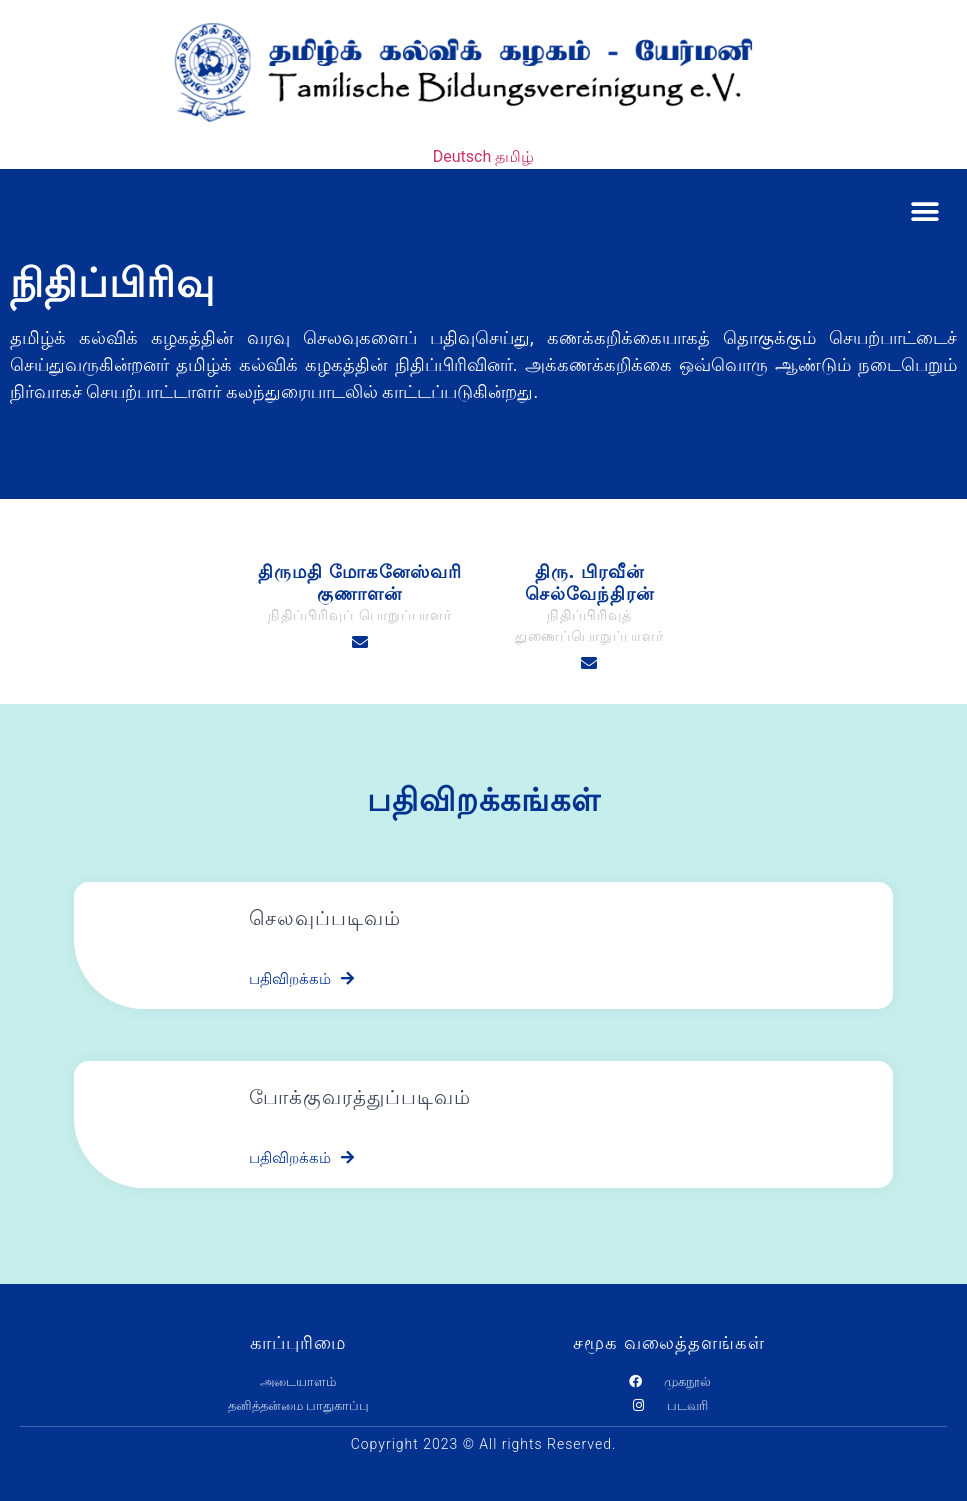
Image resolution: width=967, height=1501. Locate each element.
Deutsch (462, 156)
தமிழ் (514, 156)
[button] (924, 211)
